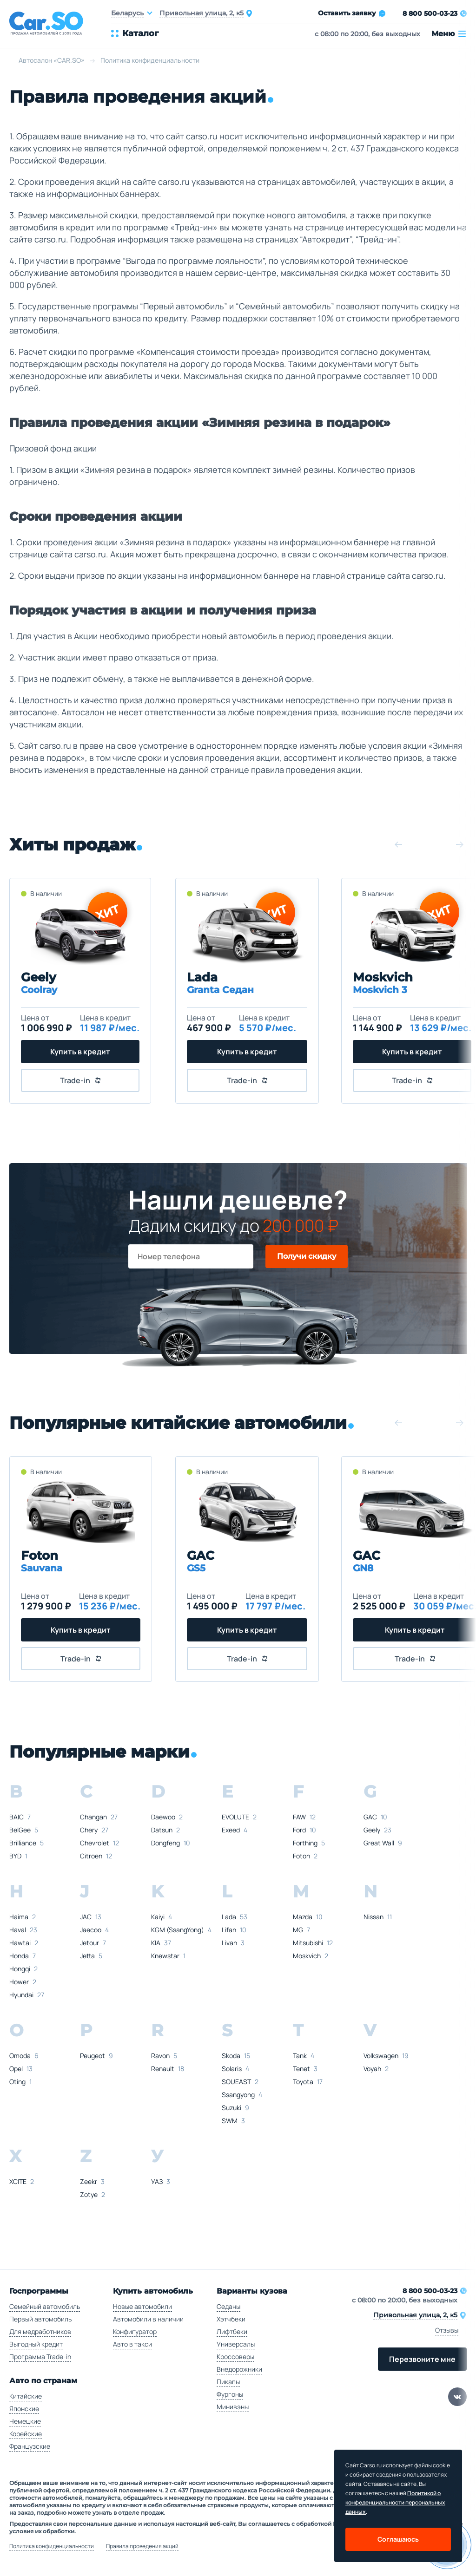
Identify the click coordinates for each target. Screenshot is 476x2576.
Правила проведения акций (142, 2546)
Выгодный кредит (36, 2344)
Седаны (228, 2306)
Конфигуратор (135, 2331)
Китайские (25, 2396)
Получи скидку (306, 1256)
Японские (24, 2408)
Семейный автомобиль (44, 2306)
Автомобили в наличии (148, 2318)
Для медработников (40, 2331)
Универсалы (236, 2344)
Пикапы (228, 2381)
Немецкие (25, 2421)
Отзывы (446, 2330)
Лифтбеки (232, 2331)
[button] (398, 844)
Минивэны (233, 2406)
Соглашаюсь (398, 2539)
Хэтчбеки (231, 2318)
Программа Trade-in (40, 2356)
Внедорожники (239, 2369)
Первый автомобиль (40, 2318)
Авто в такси (132, 2344)
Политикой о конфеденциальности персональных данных (395, 2502)
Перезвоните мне (422, 2359)
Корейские (25, 2433)
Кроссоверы (235, 2356)
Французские (29, 2446)
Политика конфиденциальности (51, 2546)
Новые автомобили (142, 2306)
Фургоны (230, 2394)
